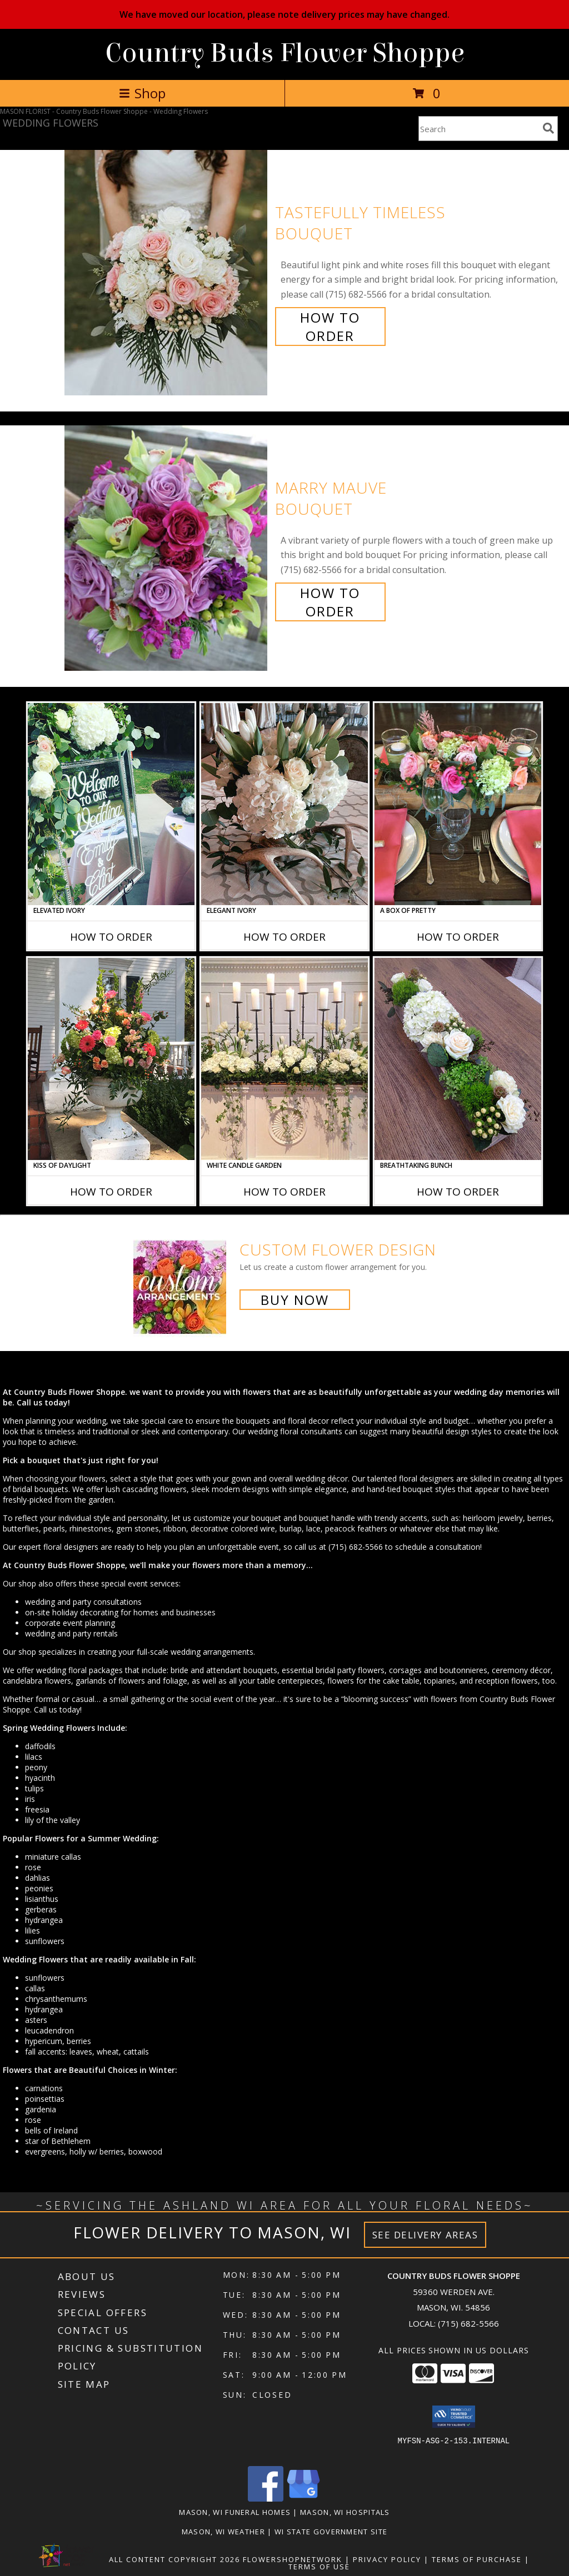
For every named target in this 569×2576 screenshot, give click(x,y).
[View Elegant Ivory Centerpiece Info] (284, 804)
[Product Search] (478, 128)
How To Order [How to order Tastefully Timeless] (330, 326)
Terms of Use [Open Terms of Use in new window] (319, 2567)
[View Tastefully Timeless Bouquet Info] (166, 273)
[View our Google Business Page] (303, 2498)
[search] (548, 128)
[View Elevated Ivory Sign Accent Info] (111, 804)
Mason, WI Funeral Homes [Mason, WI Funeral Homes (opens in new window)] (235, 2512)
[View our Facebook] (265, 2498)
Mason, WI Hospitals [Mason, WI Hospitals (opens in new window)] (345, 2512)
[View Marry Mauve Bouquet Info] (166, 548)
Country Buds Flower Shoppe (285, 53)
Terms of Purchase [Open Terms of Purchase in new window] (477, 2559)
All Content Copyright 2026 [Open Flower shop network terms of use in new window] (174, 2559)
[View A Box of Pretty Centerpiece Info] (458, 804)
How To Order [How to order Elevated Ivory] (111, 937)
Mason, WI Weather (223, 2532)
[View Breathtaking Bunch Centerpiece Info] (458, 1059)
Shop (142, 93)
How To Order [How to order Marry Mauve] (330, 602)
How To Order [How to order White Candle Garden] (284, 1191)
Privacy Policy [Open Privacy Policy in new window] (387, 2559)
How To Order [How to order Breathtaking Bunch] (458, 1191)
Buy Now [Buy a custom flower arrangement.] (295, 1299)
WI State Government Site (330, 2532)
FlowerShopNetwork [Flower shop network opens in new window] (292, 2559)
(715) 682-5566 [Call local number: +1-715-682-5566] (468, 2323)
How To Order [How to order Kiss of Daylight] (111, 1191)
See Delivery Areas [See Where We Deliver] (425, 2234)
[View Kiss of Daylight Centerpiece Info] (111, 1059)
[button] (453, 2417)
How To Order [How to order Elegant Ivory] (284, 937)
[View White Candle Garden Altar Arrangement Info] (284, 1059)
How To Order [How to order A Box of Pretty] (458, 937)
